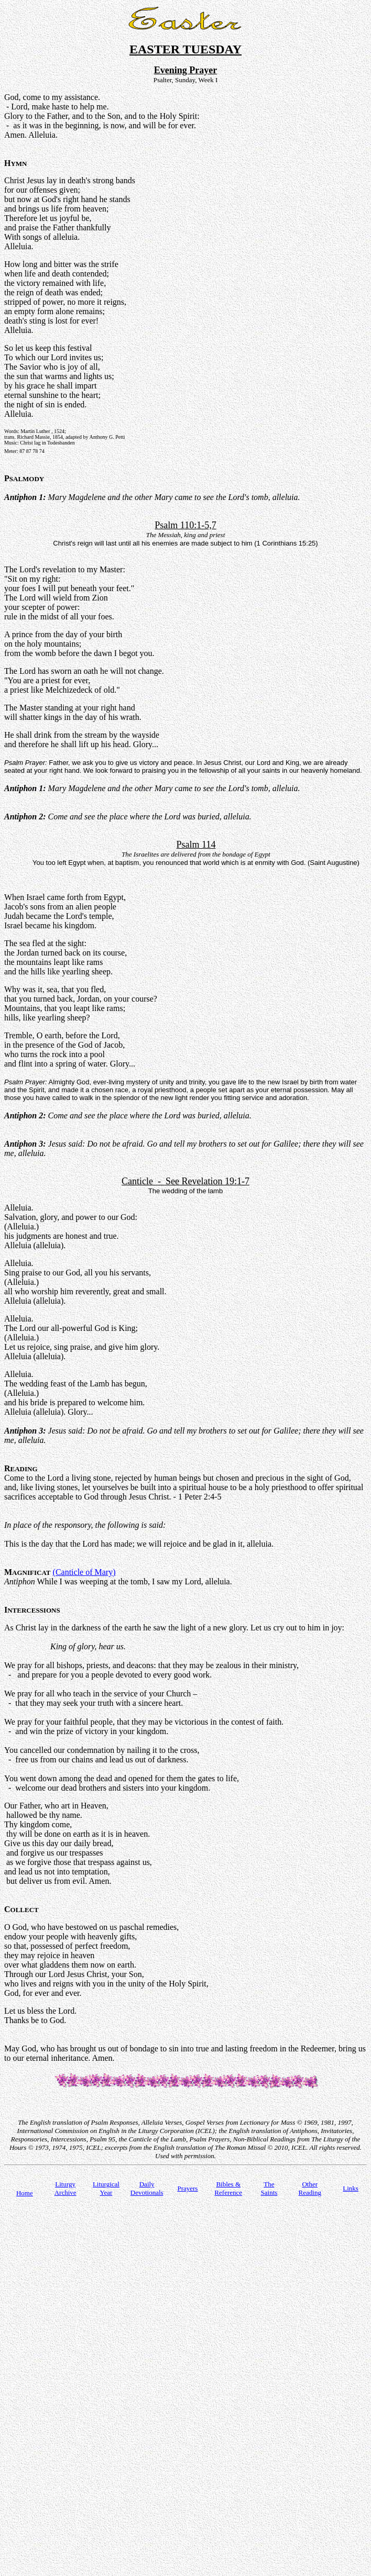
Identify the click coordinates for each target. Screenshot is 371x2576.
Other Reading (310, 2188)
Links (350, 2188)
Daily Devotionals (146, 2188)
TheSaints (269, 2188)
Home (24, 2193)
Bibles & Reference (228, 2188)
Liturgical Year (106, 2188)
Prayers (187, 2188)
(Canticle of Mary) (84, 1572)
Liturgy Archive (65, 2188)
